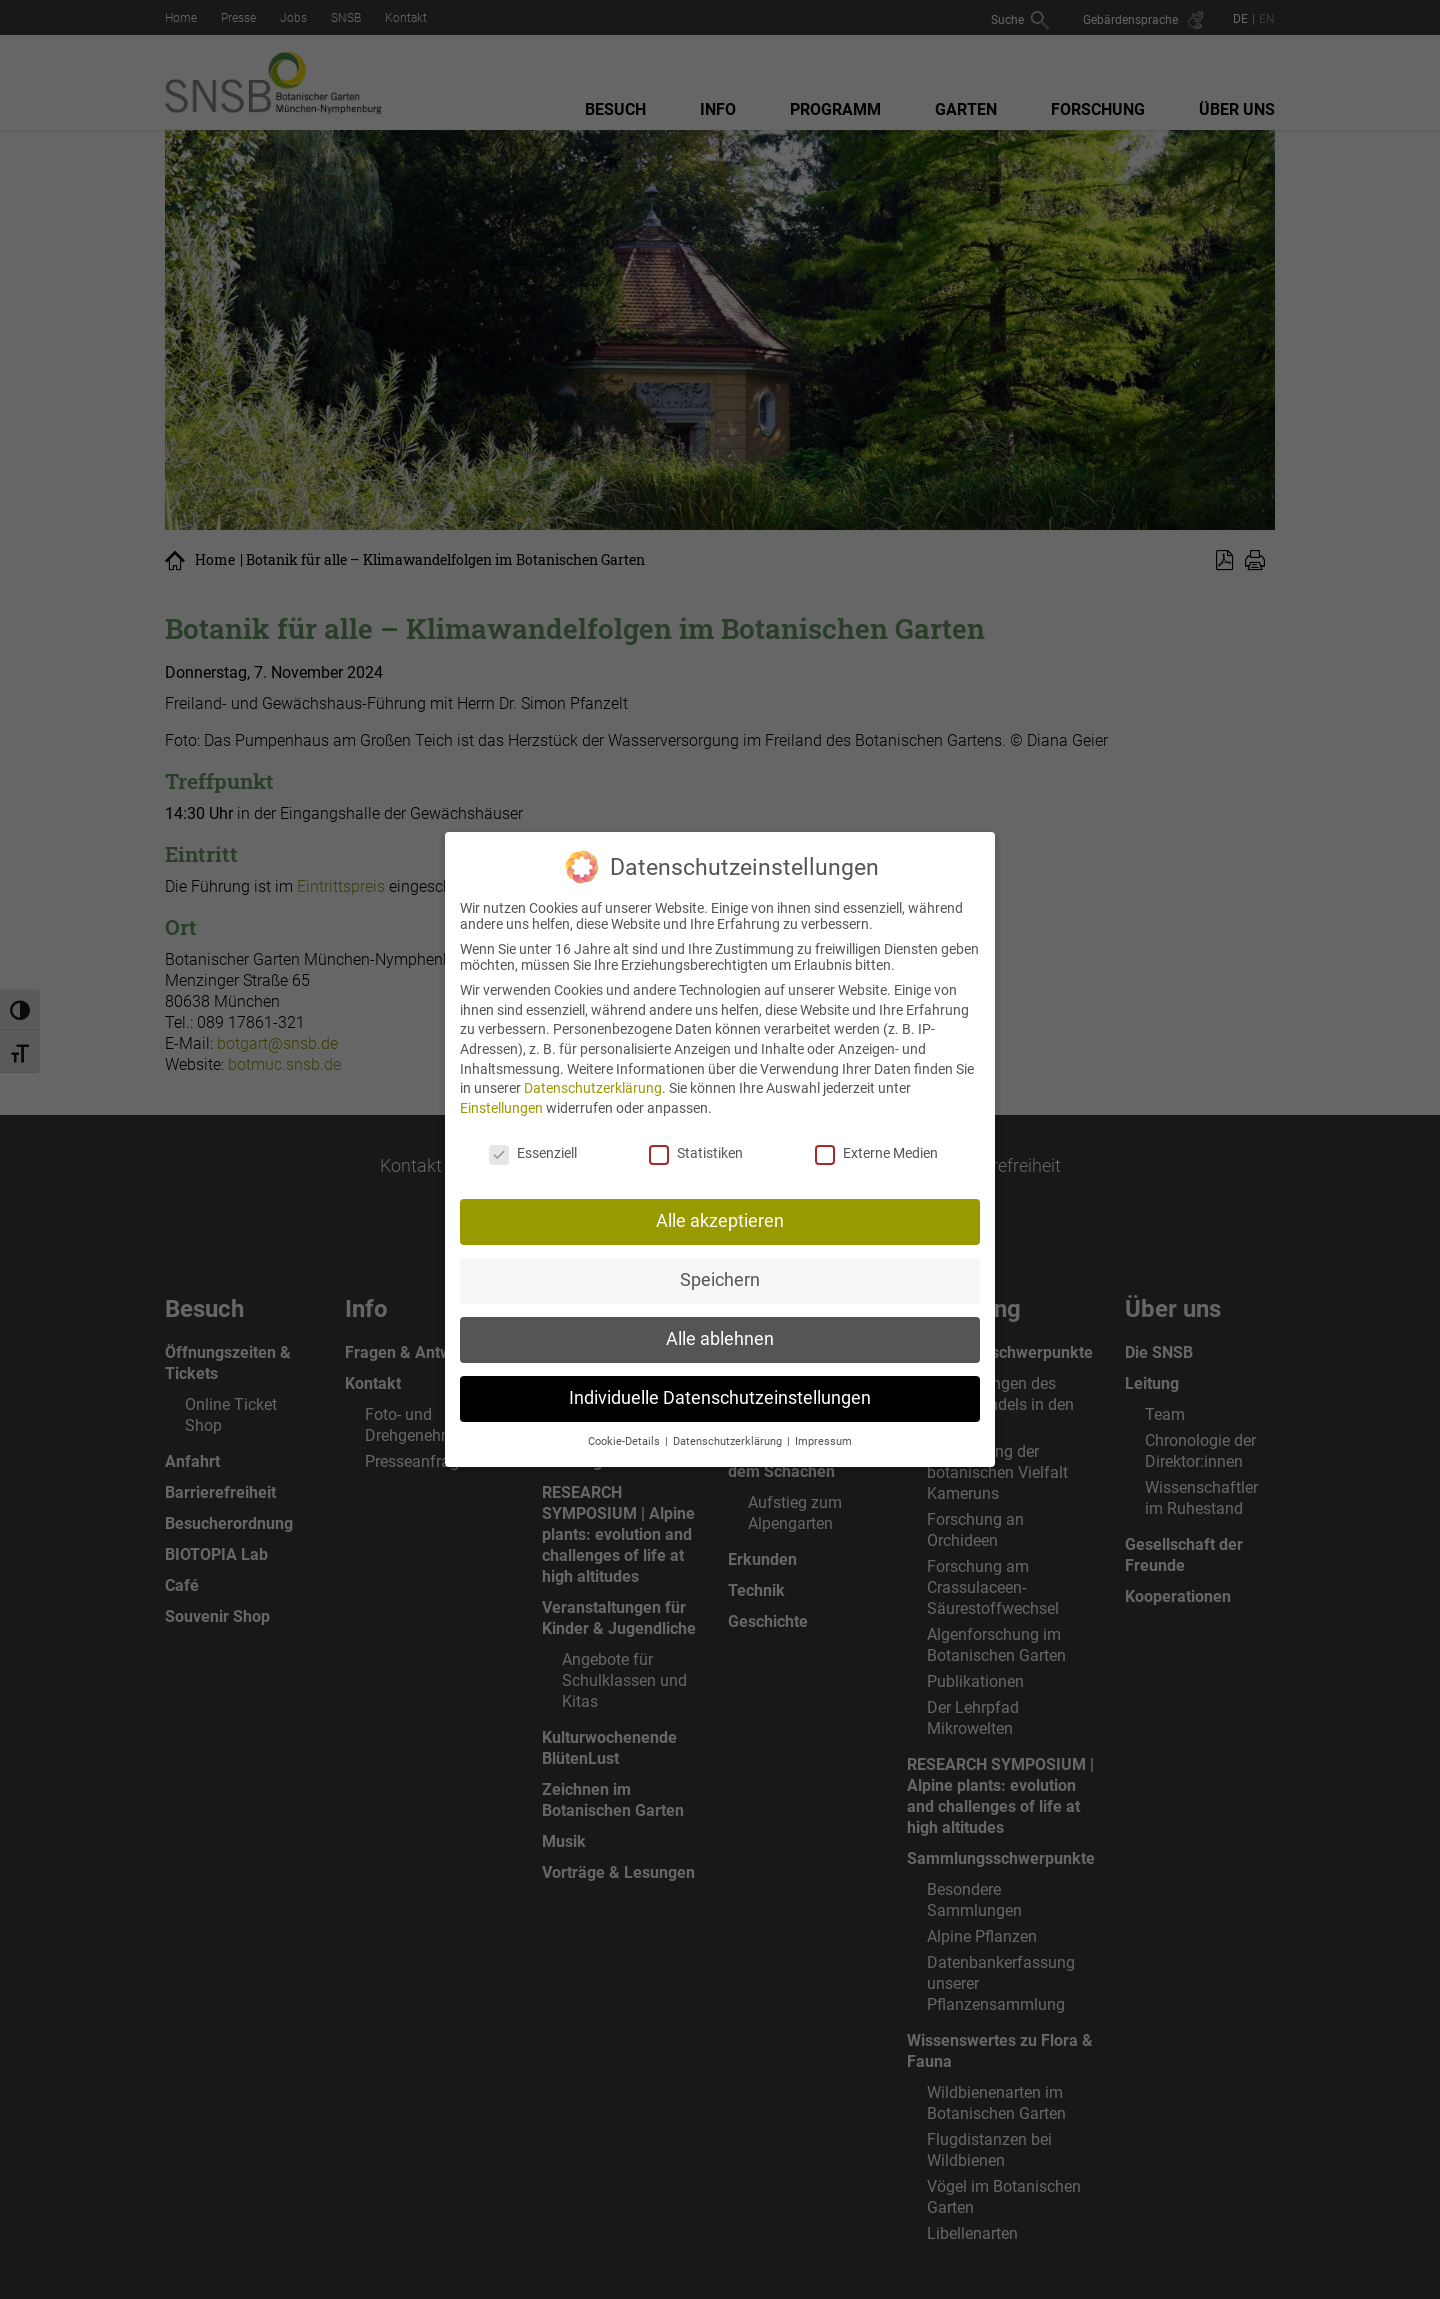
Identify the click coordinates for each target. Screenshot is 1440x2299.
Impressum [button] (823, 1419)
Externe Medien (876, 1131)
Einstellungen (501, 1086)
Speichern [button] (720, 1259)
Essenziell (533, 1131)
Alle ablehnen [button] (720, 1318)
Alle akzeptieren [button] (720, 1200)
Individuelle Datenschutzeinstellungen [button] (720, 1377)
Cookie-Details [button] (625, 1419)
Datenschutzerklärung (593, 1067)
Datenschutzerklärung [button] (729, 1419)
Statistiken (696, 1131)
